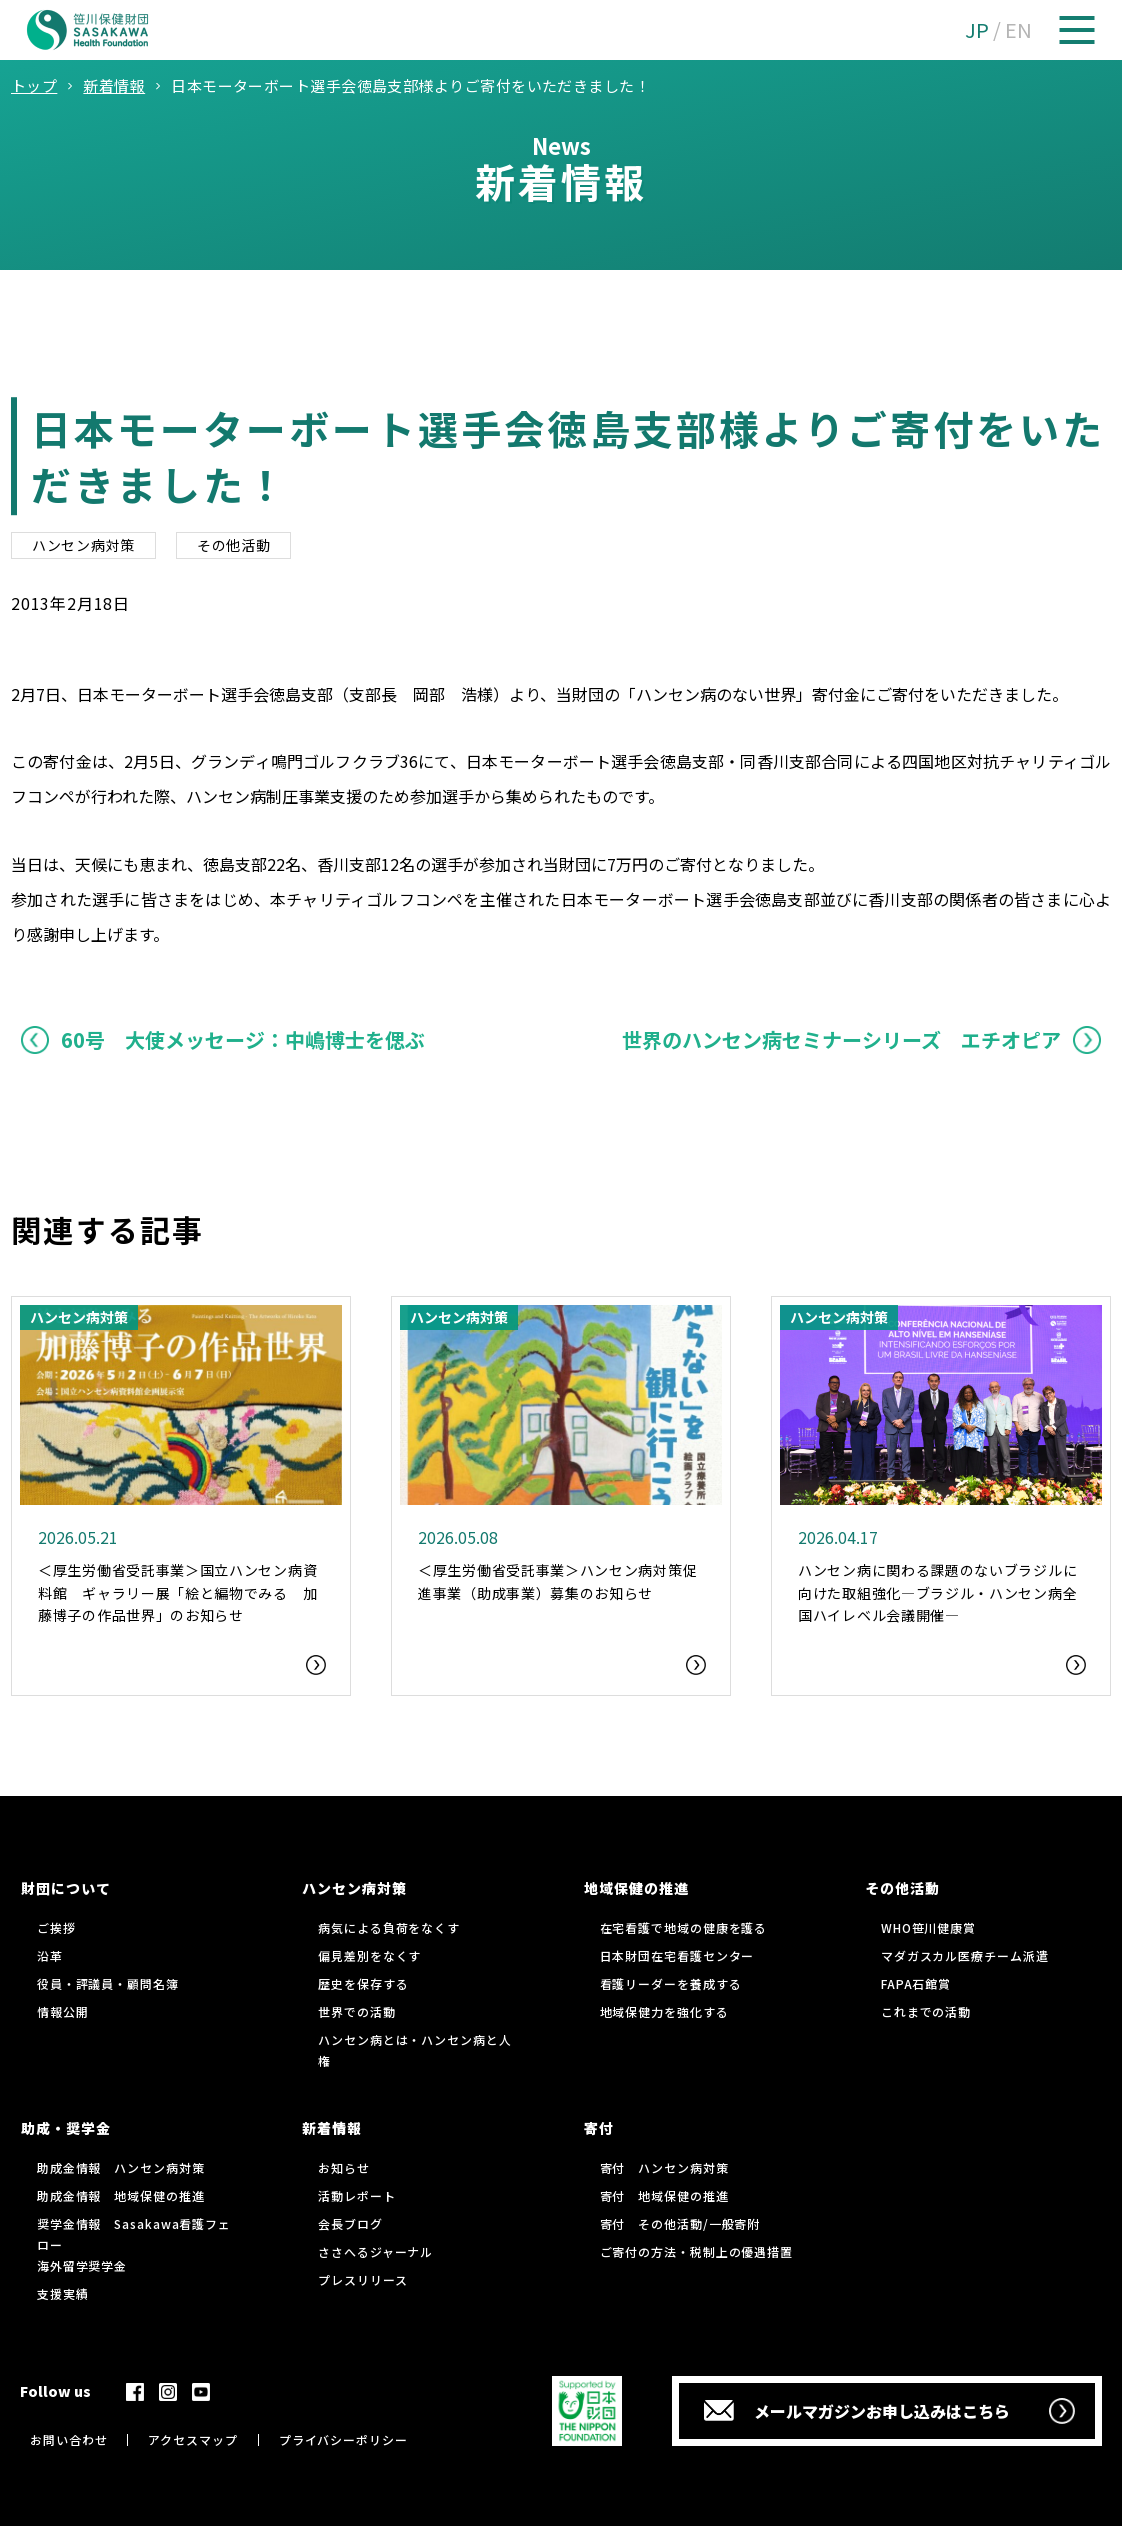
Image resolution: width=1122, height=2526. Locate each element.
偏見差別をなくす (369, 1955)
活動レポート (356, 2195)
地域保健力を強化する (664, 2011)
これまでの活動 (926, 2011)
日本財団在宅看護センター (677, 1955)
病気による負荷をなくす (389, 1927)
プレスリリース (362, 2279)
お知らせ (344, 2167)
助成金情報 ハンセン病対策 (121, 2167)
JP (977, 29)
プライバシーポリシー (343, 2439)
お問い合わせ (68, 2439)
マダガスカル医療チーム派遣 (965, 1955)
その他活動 (234, 545)
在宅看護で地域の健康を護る (684, 1927)
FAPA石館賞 (916, 1983)
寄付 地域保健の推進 (664, 2195)
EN (1018, 29)
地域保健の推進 (636, 1888)
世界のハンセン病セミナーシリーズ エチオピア (841, 1039)
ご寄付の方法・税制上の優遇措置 (697, 2251)
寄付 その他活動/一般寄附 (680, 2223)
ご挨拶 (56, 1927)
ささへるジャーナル (375, 2251)
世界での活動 (356, 2011)
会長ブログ (350, 2223)
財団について (66, 1888)
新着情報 (332, 2128)
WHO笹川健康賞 (928, 1927)
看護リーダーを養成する (671, 1983)
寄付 (599, 2128)
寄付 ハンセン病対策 (664, 2167)
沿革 (50, 1955)
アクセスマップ (192, 2439)
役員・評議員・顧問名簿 (108, 1983)
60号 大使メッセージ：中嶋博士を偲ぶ (243, 1039)
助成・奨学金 (66, 2128)
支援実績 (63, 2293)
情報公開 (63, 2011)
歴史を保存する (363, 1983)
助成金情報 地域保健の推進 (121, 2195)
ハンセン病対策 (83, 545)
